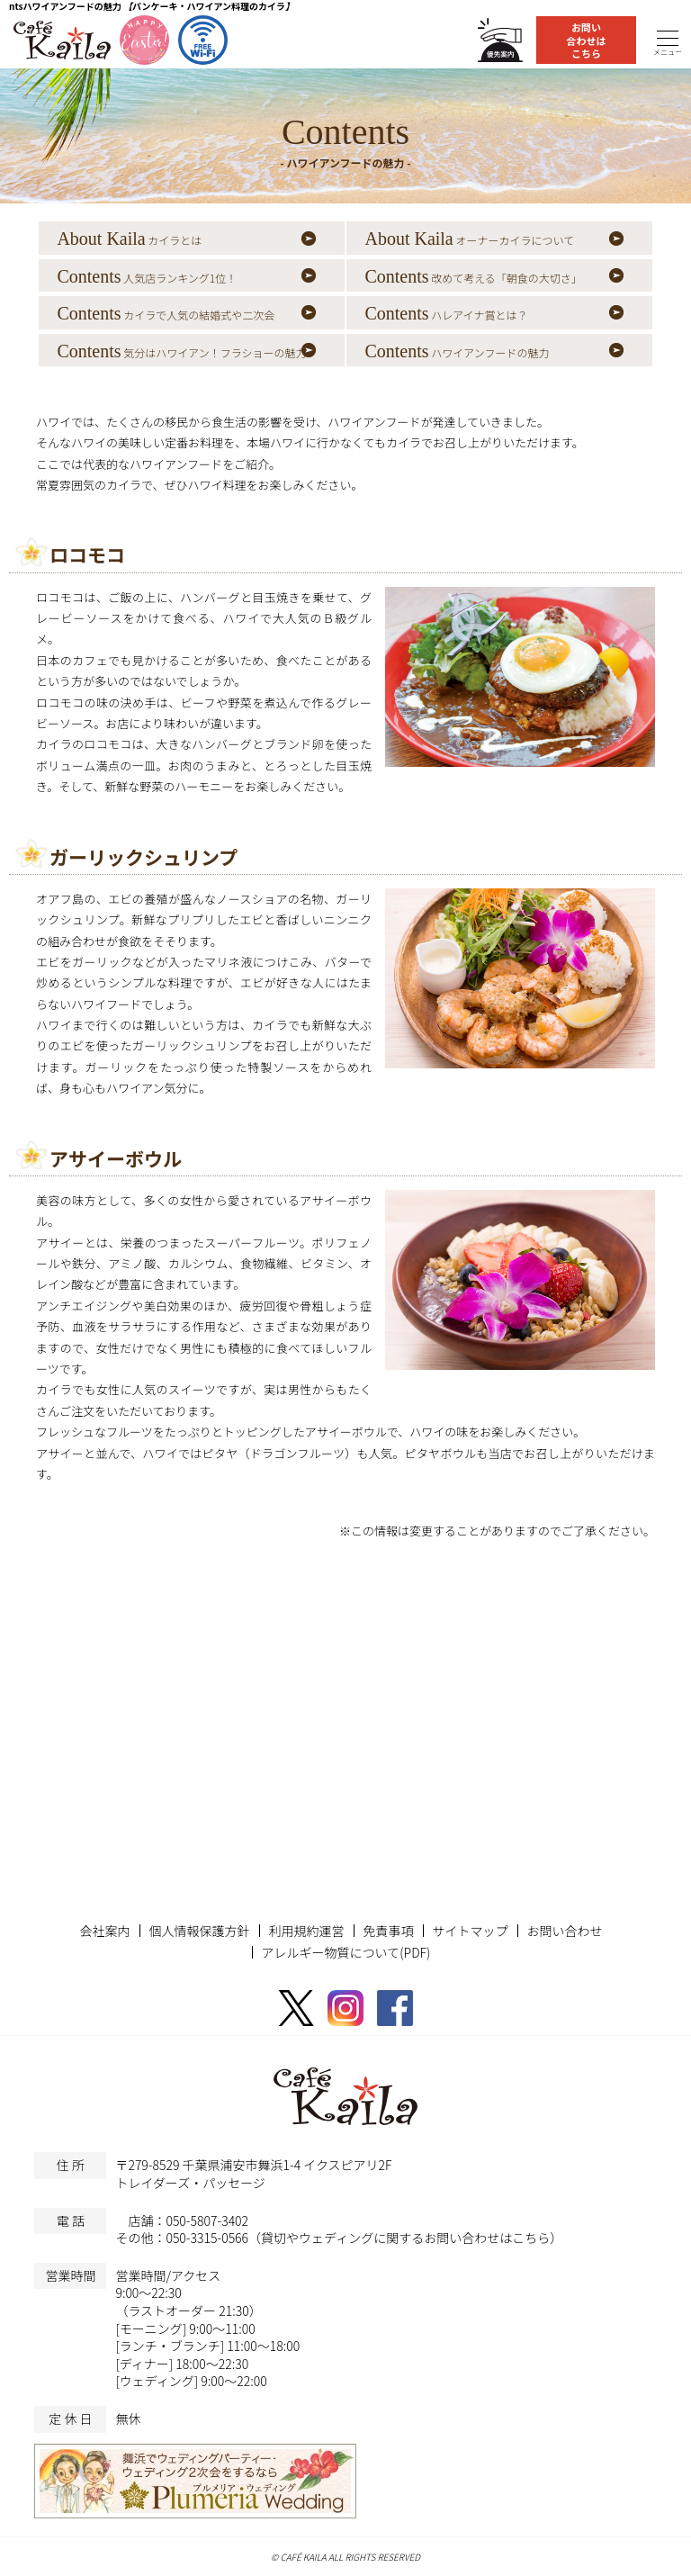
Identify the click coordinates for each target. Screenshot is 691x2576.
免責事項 (388, 1931)
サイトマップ (470, 1931)
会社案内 (105, 1931)
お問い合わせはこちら (586, 40)
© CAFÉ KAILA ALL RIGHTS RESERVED (345, 2556)
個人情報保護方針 (199, 1931)
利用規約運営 (307, 1931)
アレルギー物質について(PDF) (346, 1952)
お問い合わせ (565, 1931)
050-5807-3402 (207, 2220)
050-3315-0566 (207, 2238)
